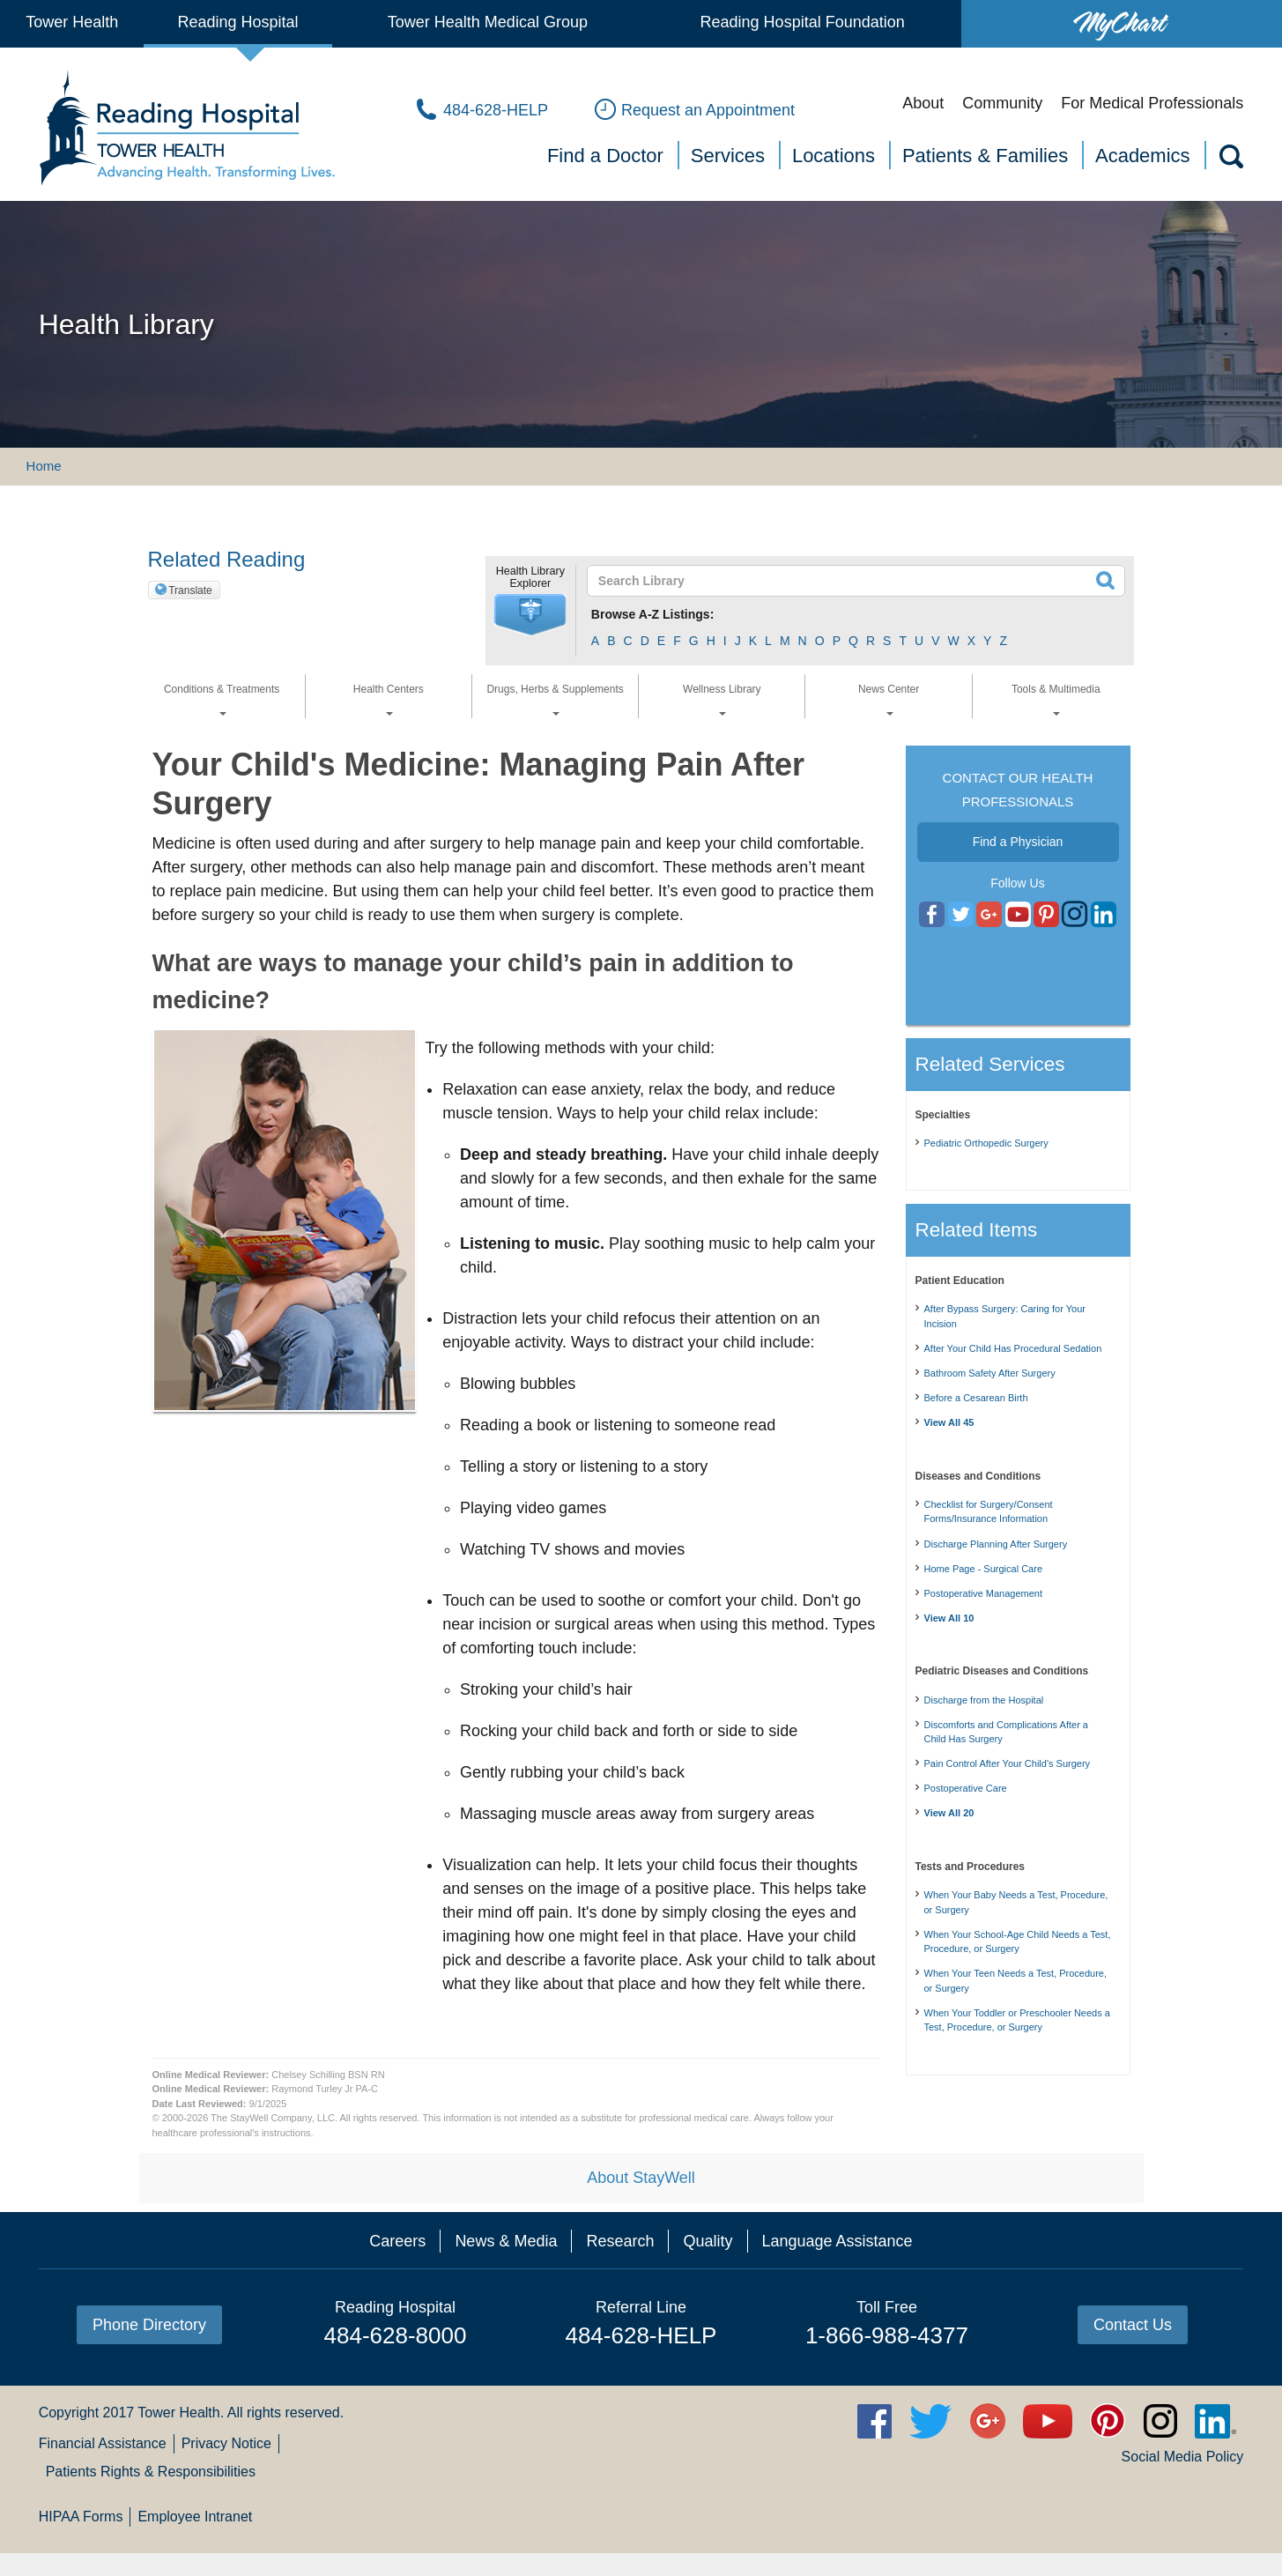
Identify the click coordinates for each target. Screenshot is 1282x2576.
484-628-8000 (395, 2335)
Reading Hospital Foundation (802, 22)
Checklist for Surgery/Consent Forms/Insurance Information (988, 1512)
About (923, 103)
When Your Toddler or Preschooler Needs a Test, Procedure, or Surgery (1017, 2020)
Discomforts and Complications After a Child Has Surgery (1006, 1732)
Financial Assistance (103, 2443)
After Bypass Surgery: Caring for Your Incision (1005, 1316)
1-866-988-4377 (886, 2335)
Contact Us (1132, 2325)
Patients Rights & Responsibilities (151, 2471)
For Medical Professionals (1152, 103)
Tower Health (72, 22)
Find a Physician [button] (1018, 842)
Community (1002, 103)
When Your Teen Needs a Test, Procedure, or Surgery (1016, 1980)
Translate (190, 590)
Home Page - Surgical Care (983, 1568)
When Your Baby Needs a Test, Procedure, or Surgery (1016, 1902)
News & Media (506, 2241)
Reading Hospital (238, 22)
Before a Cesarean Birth (976, 1397)
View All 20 (949, 1813)
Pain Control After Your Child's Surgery (1007, 1763)
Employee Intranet (194, 2516)
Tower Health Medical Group (488, 22)
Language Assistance (837, 2241)
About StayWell (641, 2177)
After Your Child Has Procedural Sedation (1013, 1348)
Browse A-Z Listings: (653, 614)
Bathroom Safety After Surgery (990, 1373)
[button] (530, 615)
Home (44, 465)
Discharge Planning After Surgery (996, 1544)
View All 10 (949, 1618)
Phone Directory (149, 2325)
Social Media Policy (1183, 2456)
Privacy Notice (226, 2443)
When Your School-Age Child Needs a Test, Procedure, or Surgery (1017, 1942)
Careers (397, 2241)
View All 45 (949, 1422)
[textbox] (845, 581)
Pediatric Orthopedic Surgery (986, 1143)
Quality (707, 2241)
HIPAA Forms (81, 2516)
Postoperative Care (965, 1788)
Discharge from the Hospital (984, 1700)
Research (620, 2241)
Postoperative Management (983, 1593)
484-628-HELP (640, 2335)
